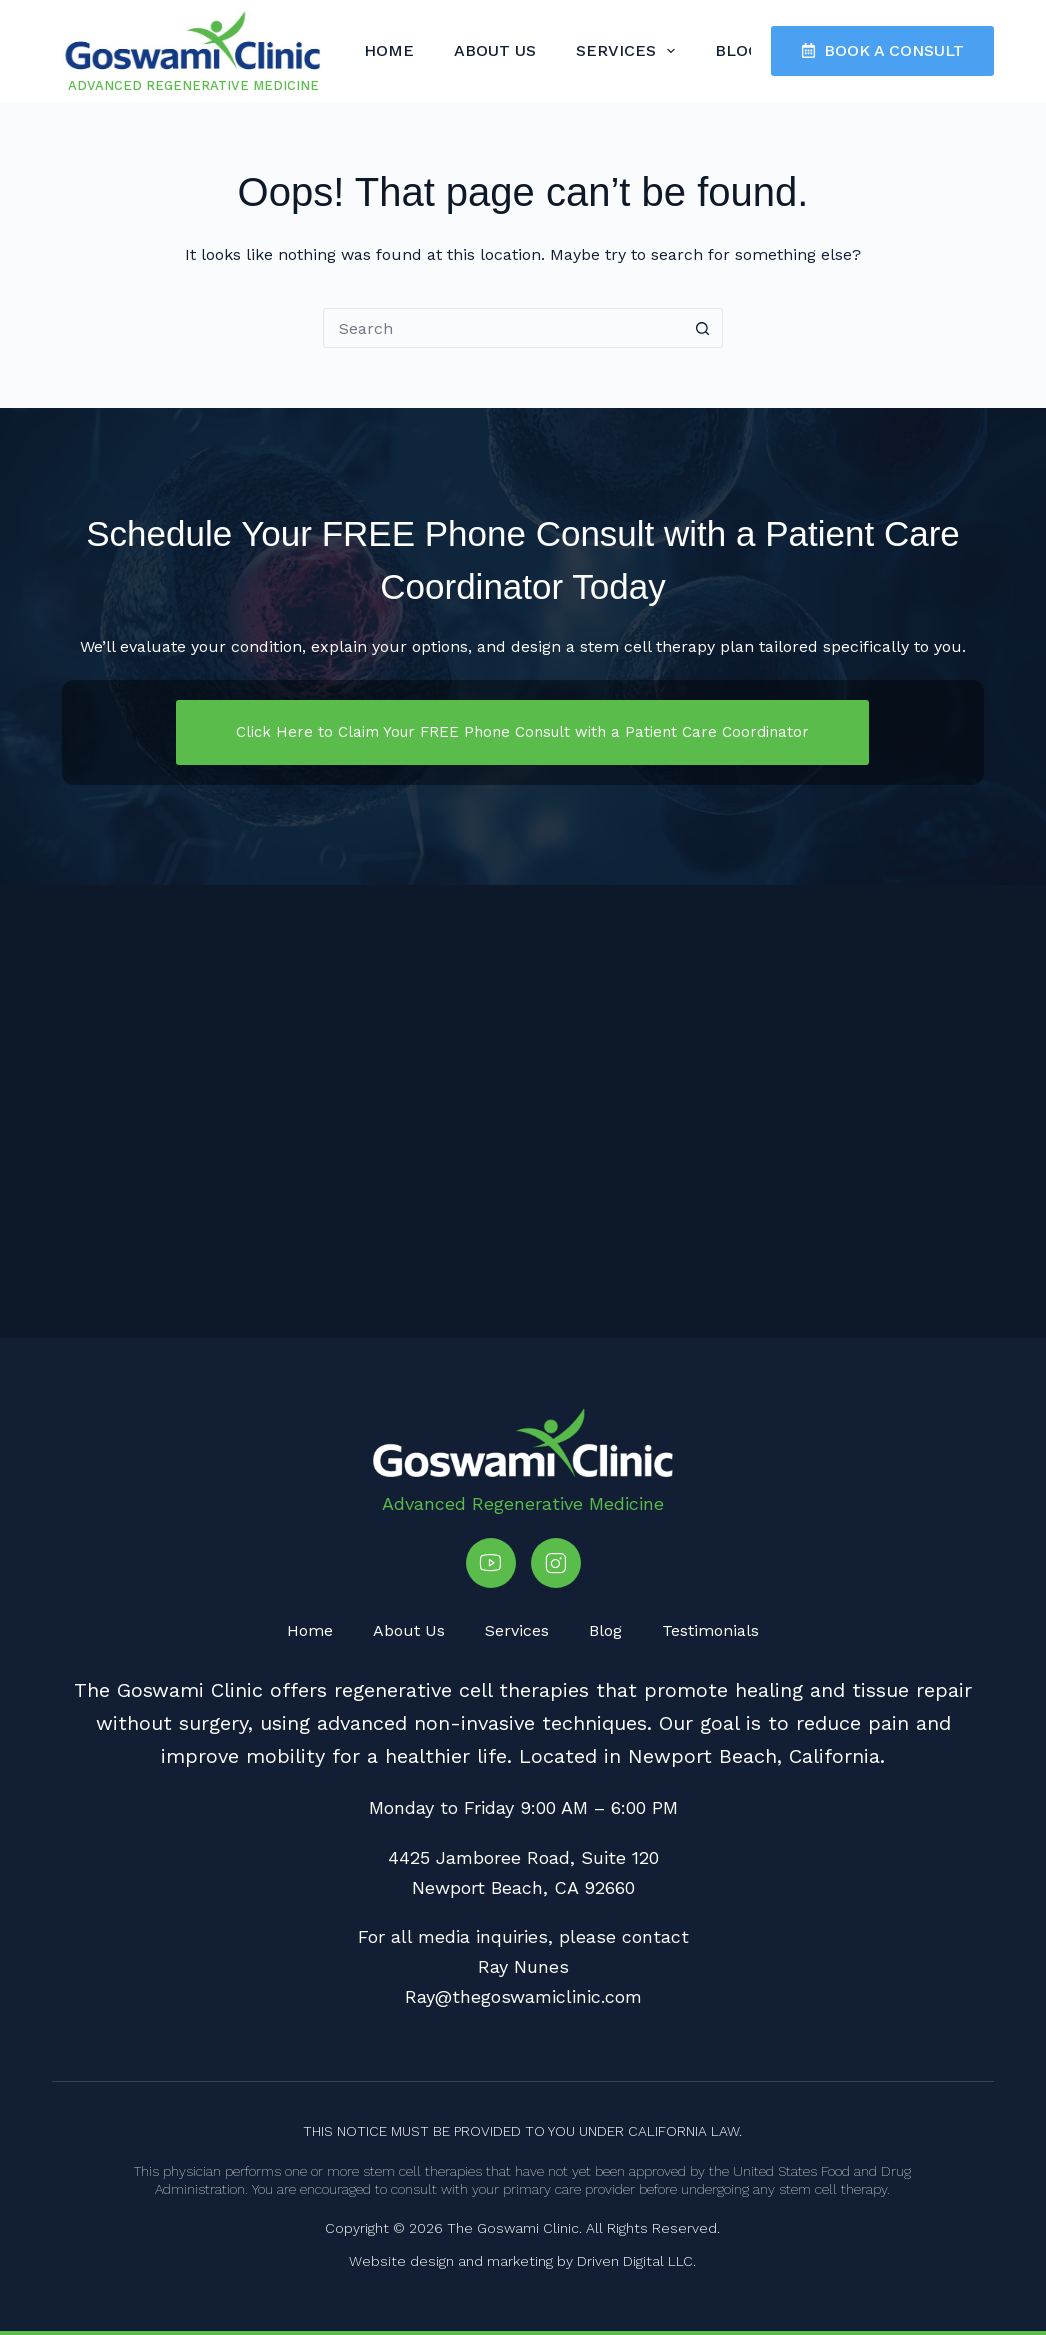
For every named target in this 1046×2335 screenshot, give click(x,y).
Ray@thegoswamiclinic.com (523, 1996)
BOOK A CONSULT (882, 50)
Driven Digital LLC (635, 2261)
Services (629, 51)
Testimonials (710, 1630)
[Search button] (703, 328)
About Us (495, 50)
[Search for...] (503, 328)
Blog (737, 50)
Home (389, 50)
